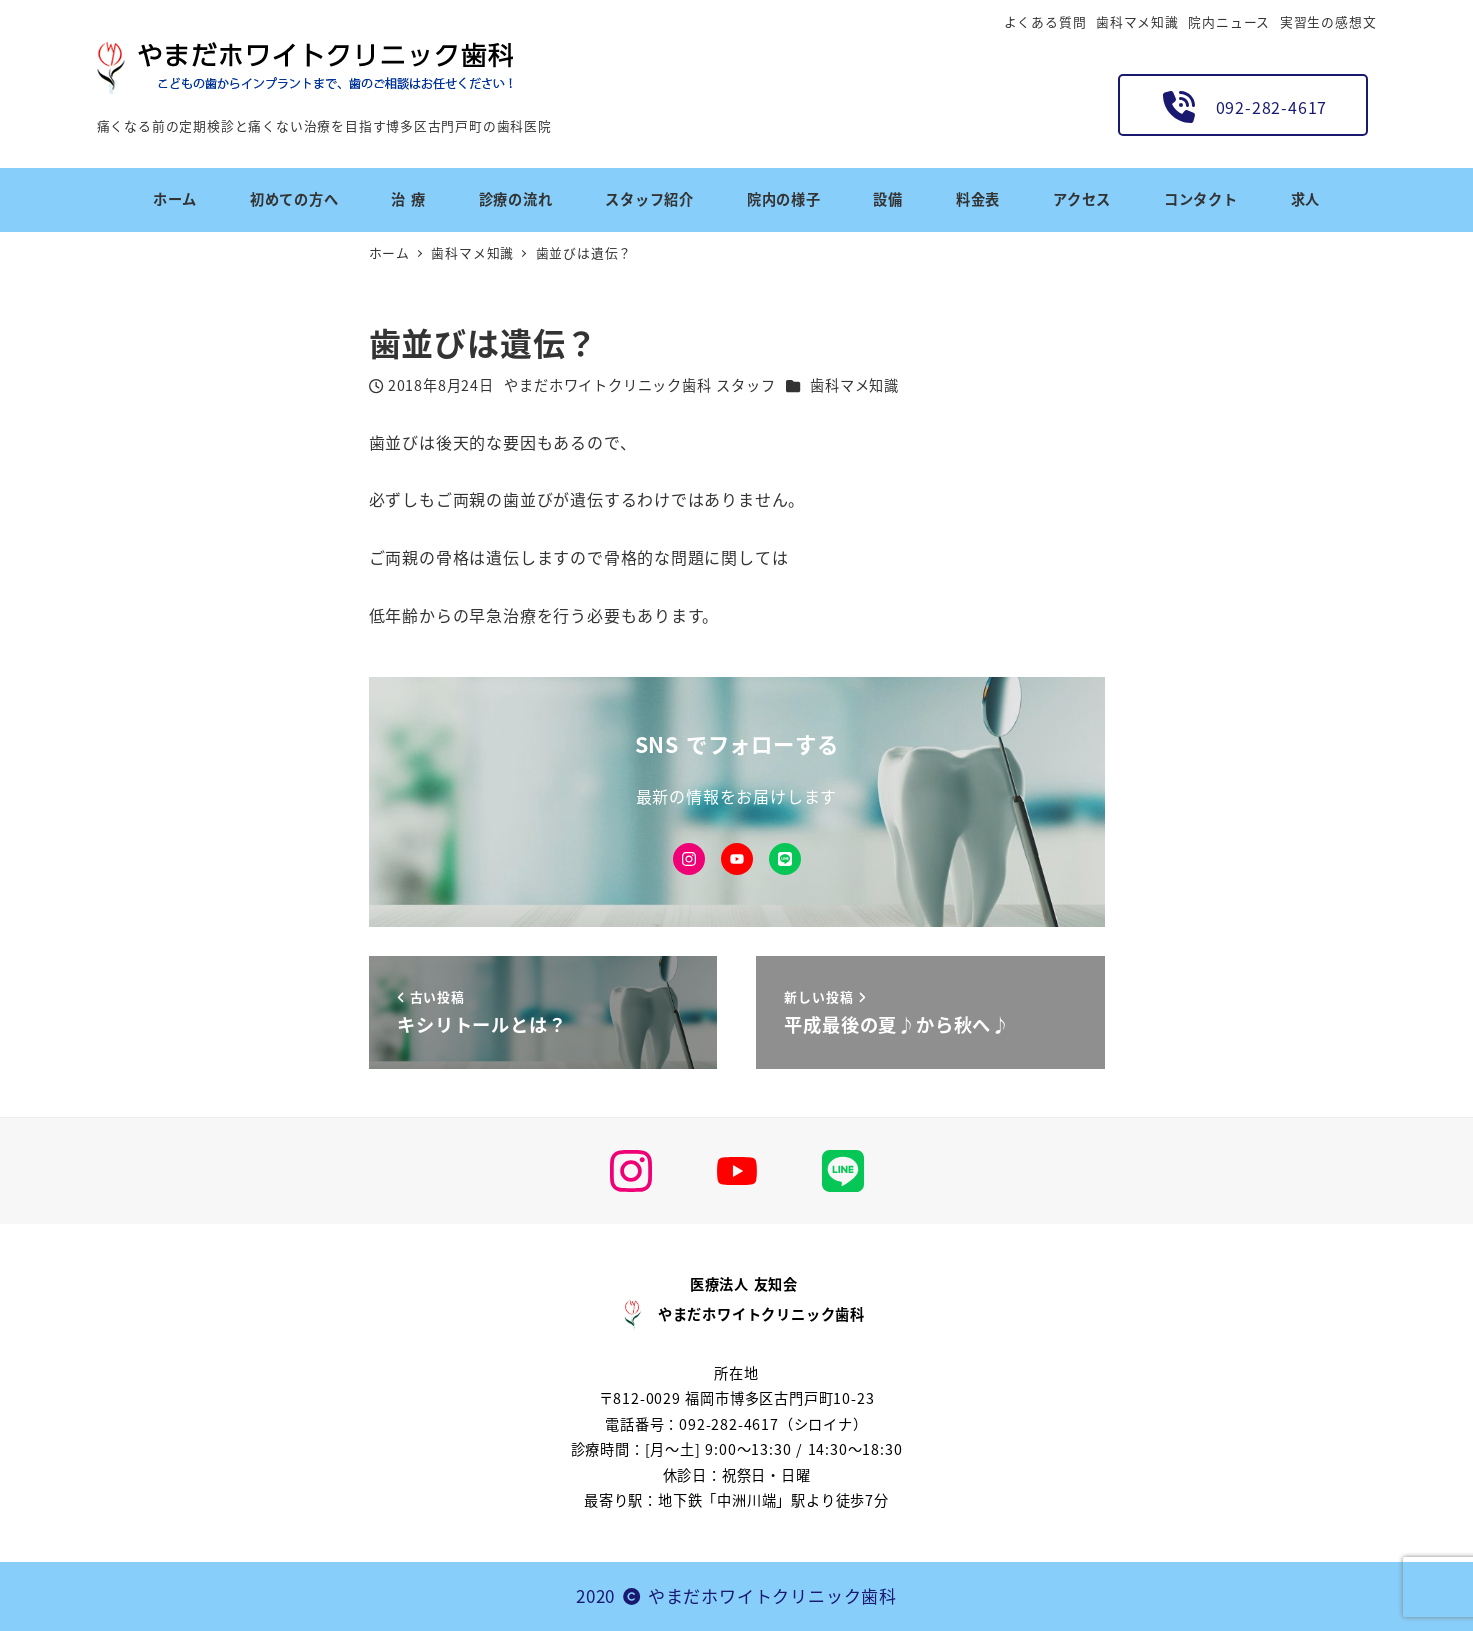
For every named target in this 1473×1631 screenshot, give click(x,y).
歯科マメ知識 (1137, 21)
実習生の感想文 (1328, 21)
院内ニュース (1229, 21)
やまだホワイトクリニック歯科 (772, 1595)
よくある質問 (1045, 21)
